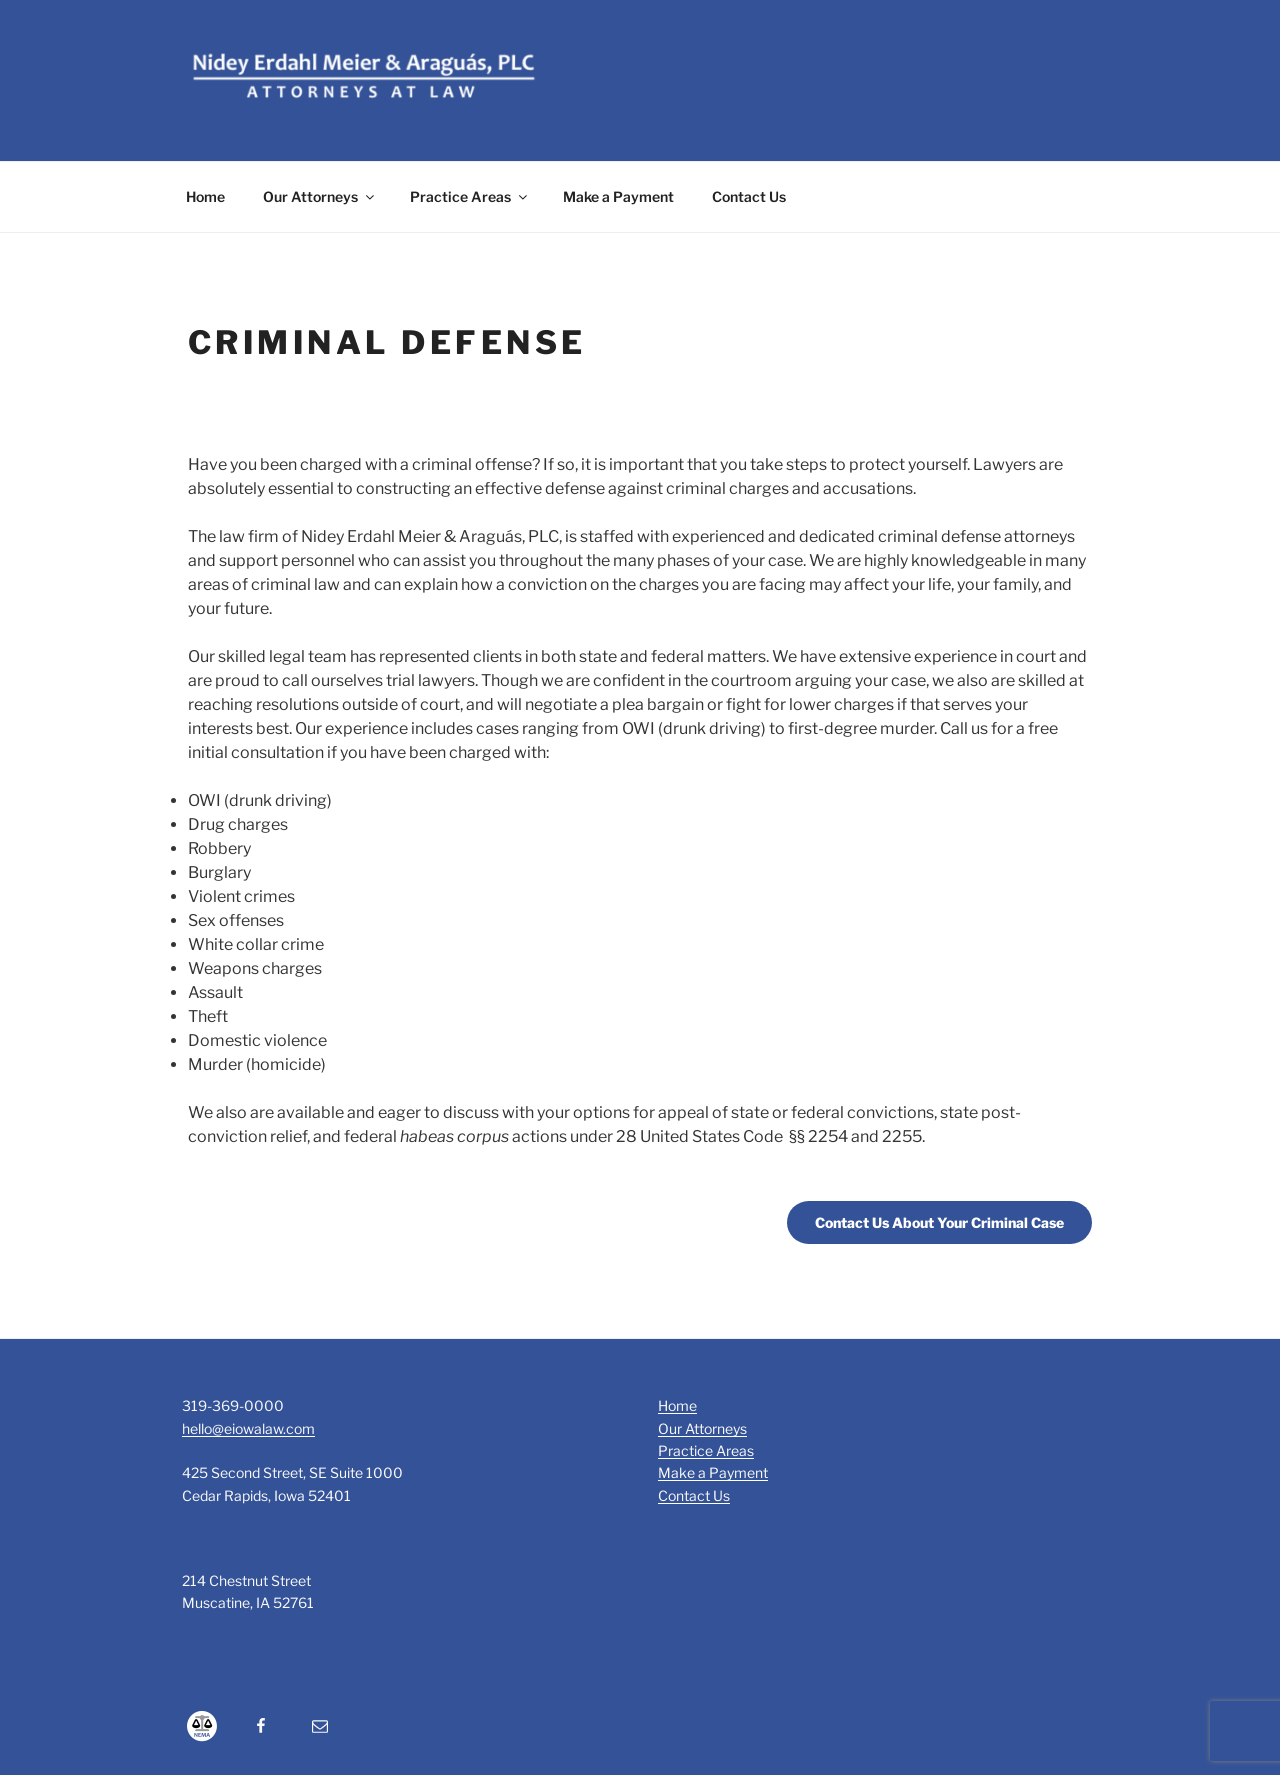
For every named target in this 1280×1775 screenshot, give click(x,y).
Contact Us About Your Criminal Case (939, 1222)
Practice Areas (470, 196)
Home (205, 196)
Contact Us (749, 196)
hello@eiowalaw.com (248, 1428)
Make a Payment (618, 196)
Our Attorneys (320, 196)
